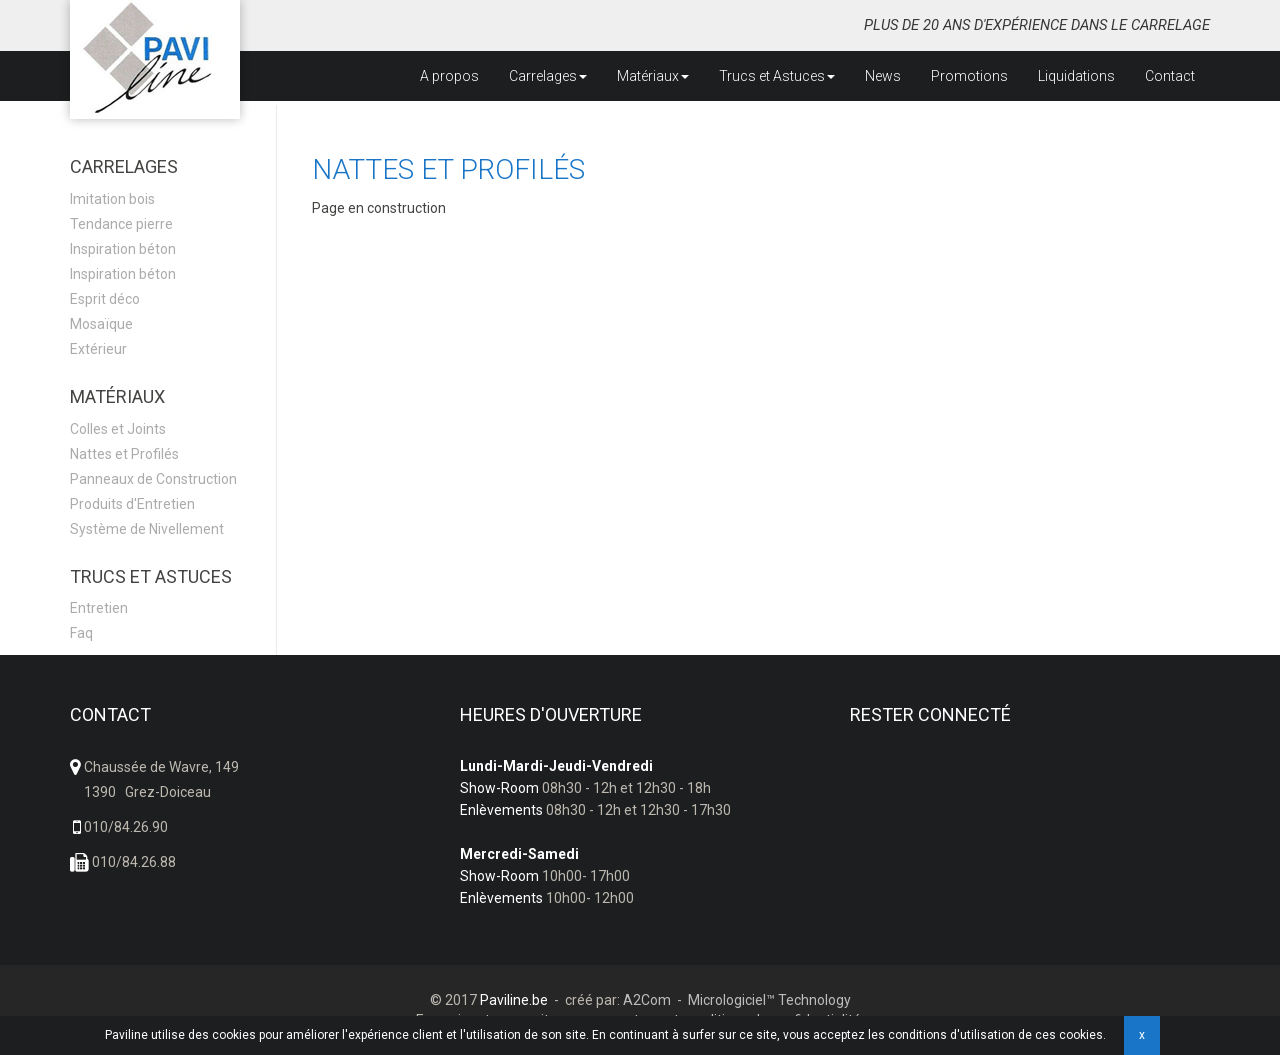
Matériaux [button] (653, 76)
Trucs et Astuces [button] (777, 76)
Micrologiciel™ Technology (769, 1000)
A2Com (647, 1000)
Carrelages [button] (548, 76)
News (883, 76)
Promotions (969, 76)
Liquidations (1076, 76)
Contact (1170, 76)
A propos (449, 76)
